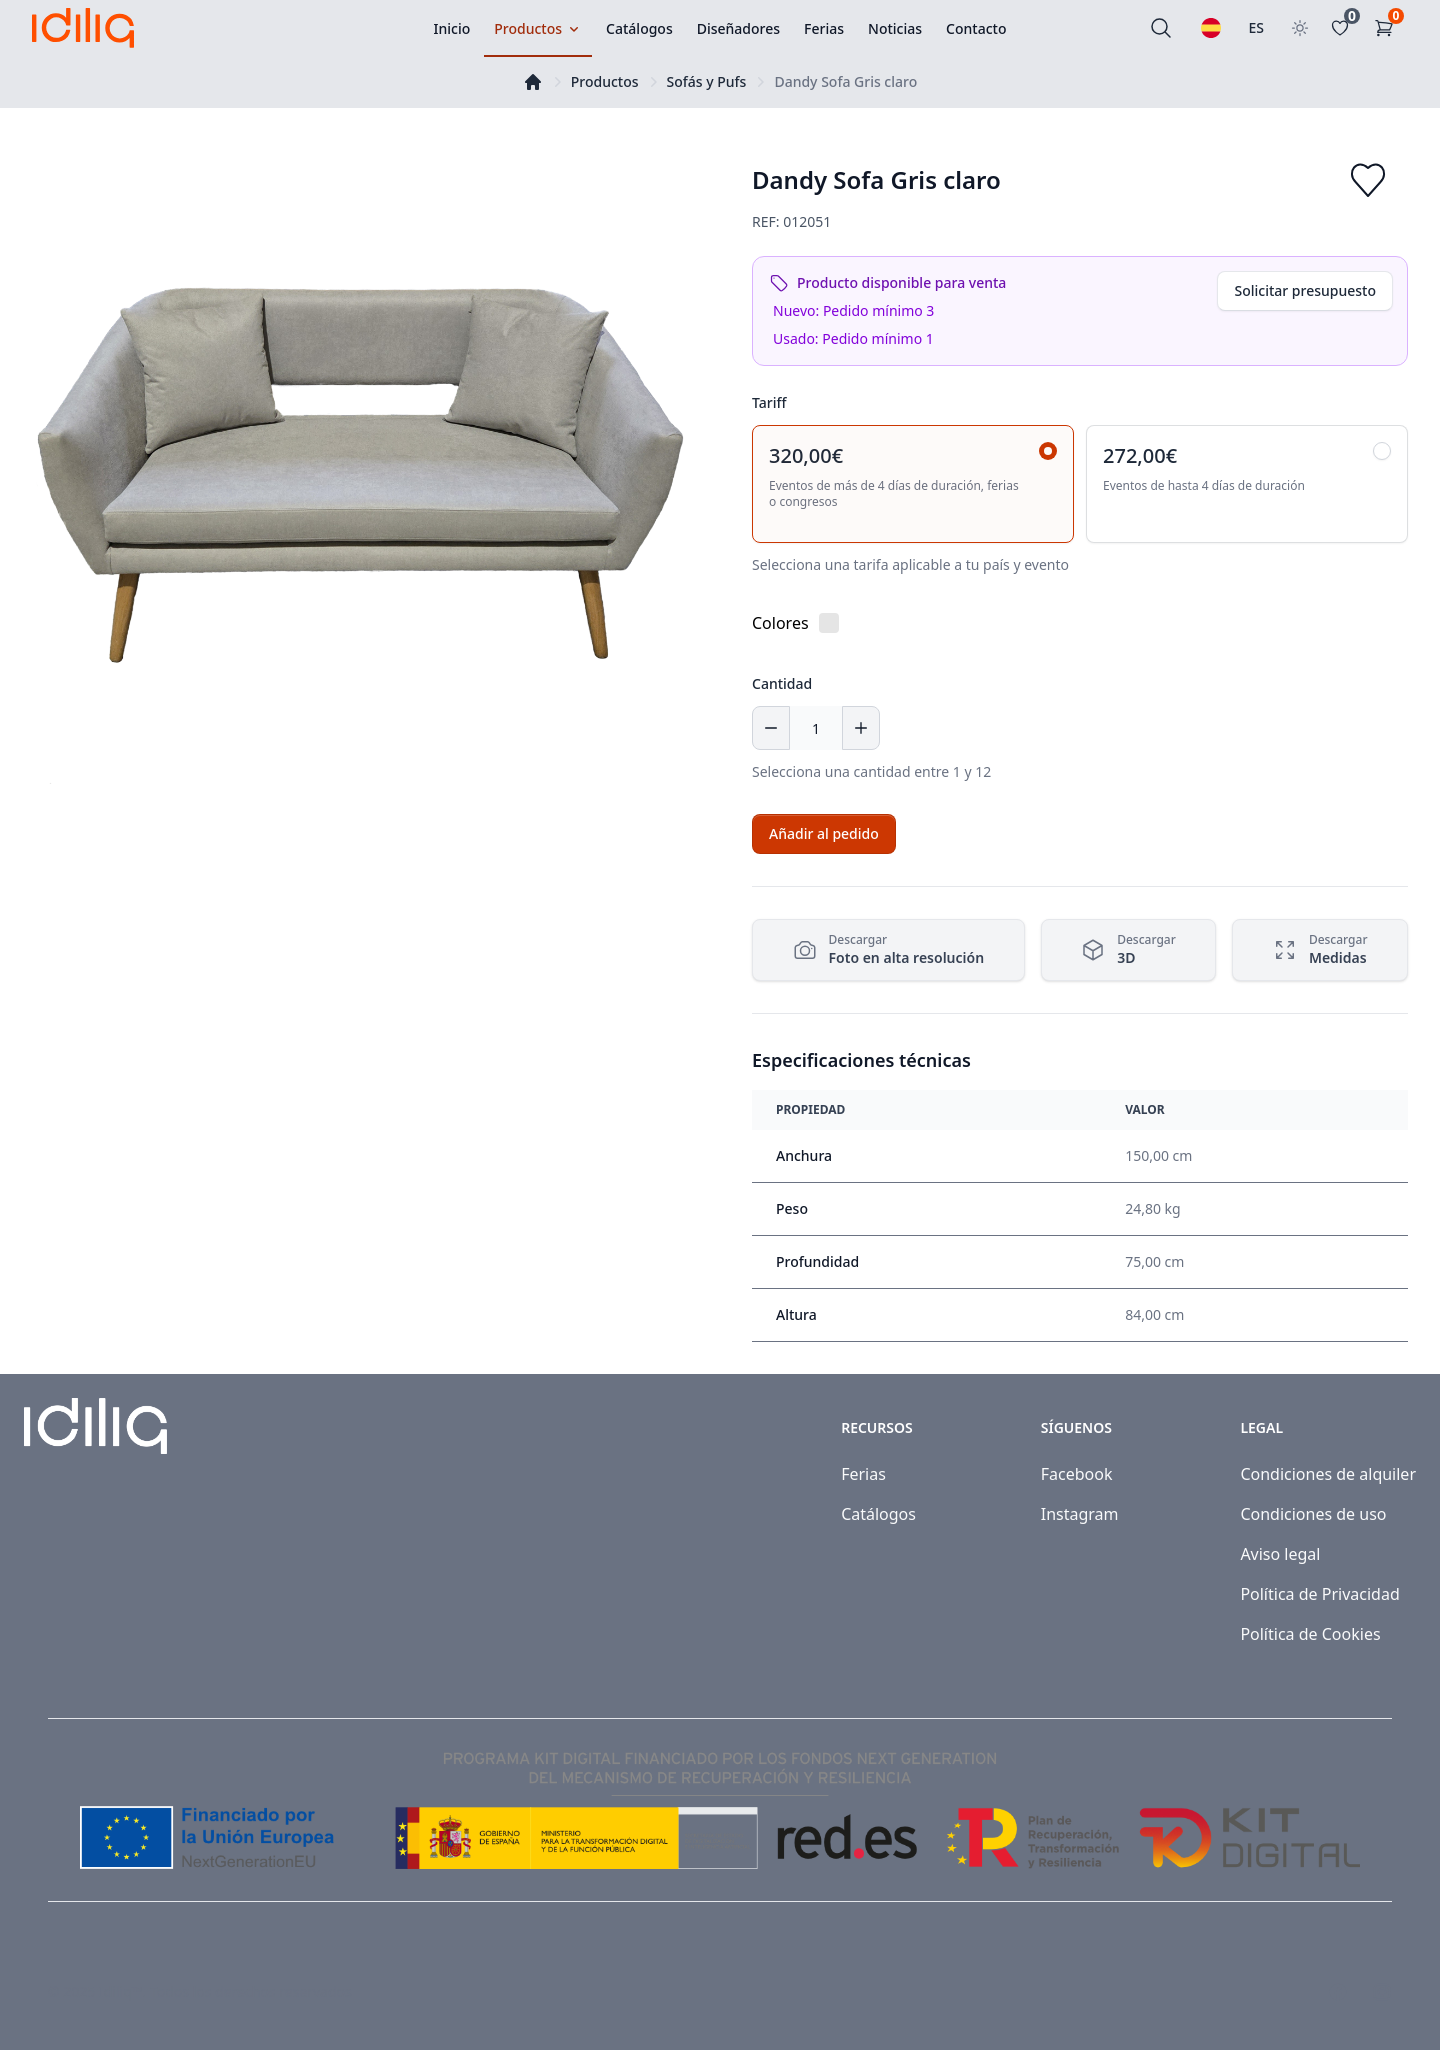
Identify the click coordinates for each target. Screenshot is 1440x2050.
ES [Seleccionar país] (1257, 27)
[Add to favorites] (1368, 180)
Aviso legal (1280, 1554)
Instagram (1080, 1514)
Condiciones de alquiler (1328, 1474)
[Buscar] (1161, 28)
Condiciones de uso (1313, 1514)
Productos (605, 81)
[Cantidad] (816, 728)
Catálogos (878, 1514)
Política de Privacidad (1319, 1594)
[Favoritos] (1344, 28)
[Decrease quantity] (771, 728)
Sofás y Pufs (707, 81)
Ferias (863, 1474)
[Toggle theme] (1300, 28)
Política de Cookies (1310, 1634)
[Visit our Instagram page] (1382, 1992)
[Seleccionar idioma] (1211, 28)
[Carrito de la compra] (1388, 28)
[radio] (913, 484)
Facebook (1077, 1474)
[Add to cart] (824, 834)
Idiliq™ (121, 1991)
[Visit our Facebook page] (1338, 1992)
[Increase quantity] (861, 728)
